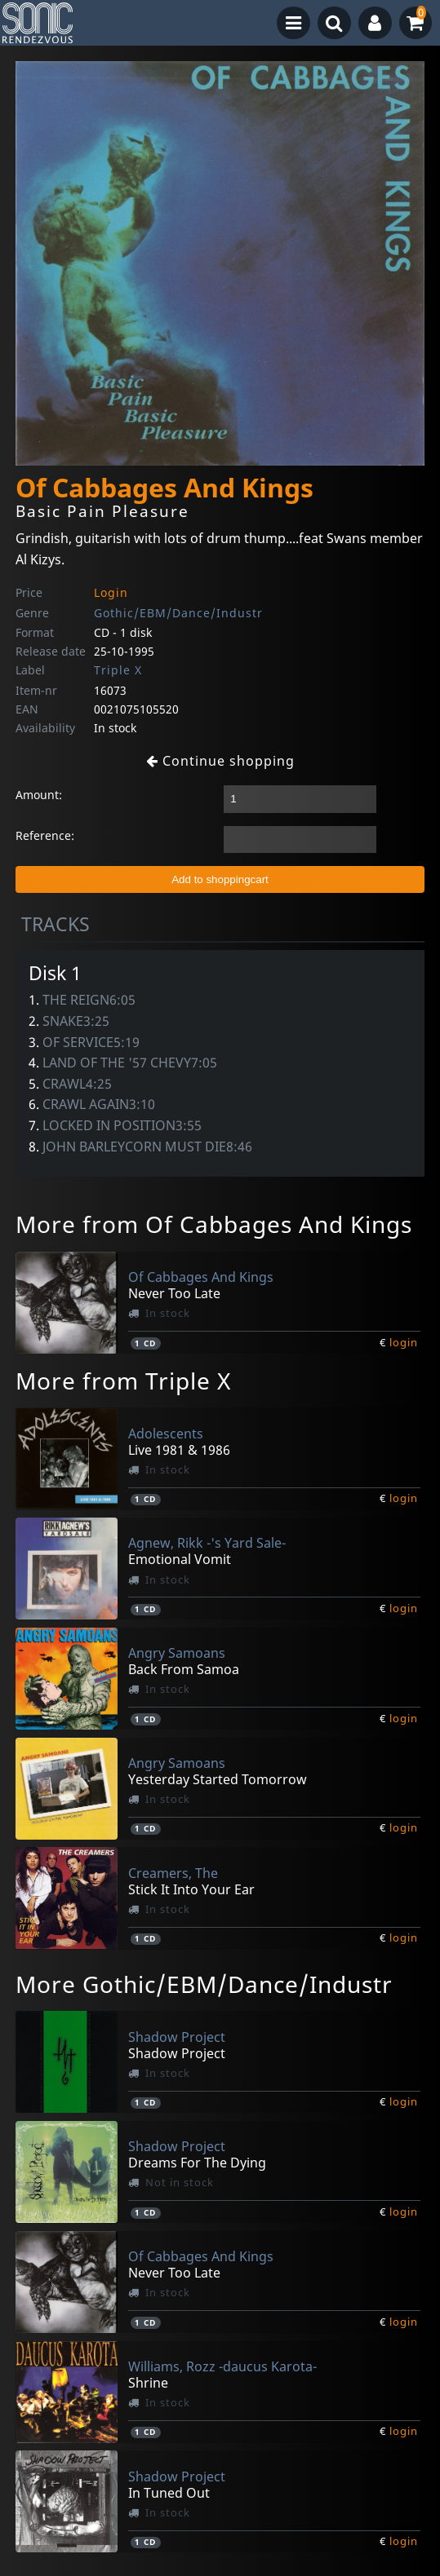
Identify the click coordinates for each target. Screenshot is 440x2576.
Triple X (118, 670)
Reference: (45, 835)
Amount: (39, 794)
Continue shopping (220, 761)
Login (111, 592)
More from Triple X (123, 1380)
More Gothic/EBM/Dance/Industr (204, 1983)
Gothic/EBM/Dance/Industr (178, 613)
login (403, 1342)
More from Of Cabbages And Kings (214, 1223)
